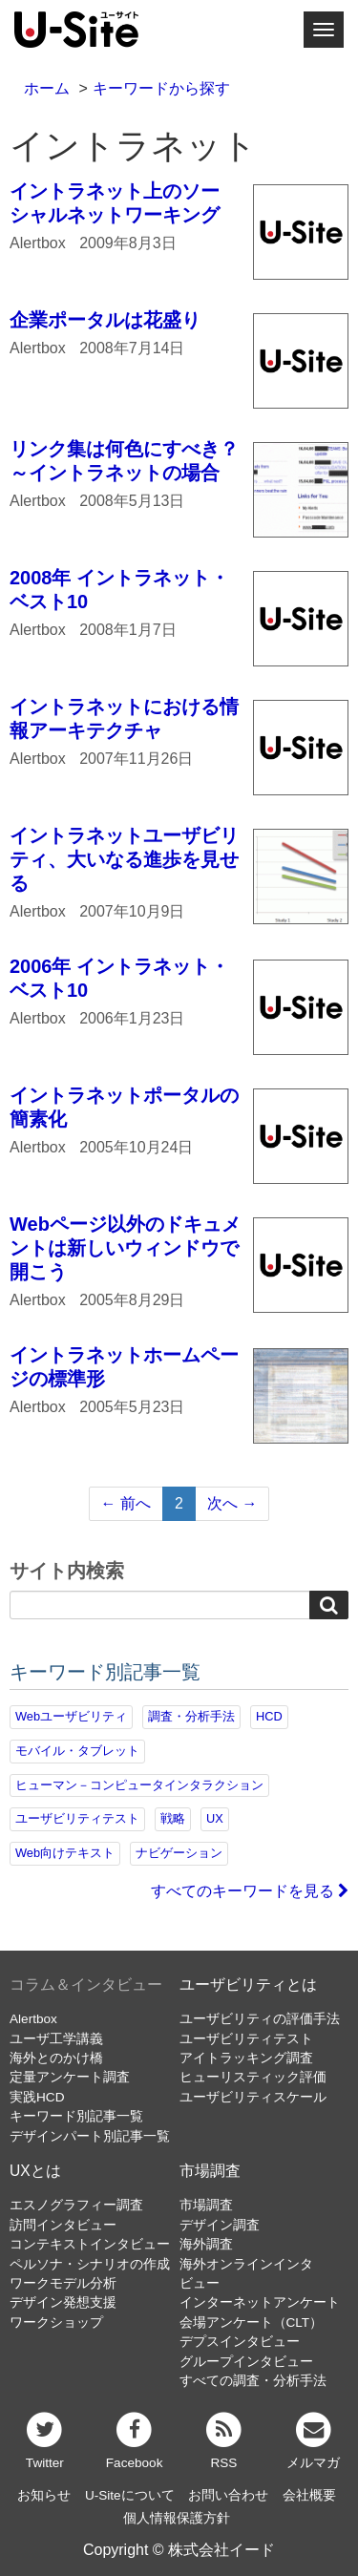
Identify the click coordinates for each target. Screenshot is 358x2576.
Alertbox (33, 2019)
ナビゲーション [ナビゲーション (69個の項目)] (179, 1853)
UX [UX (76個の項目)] (214, 1818)
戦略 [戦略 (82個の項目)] (172, 1818)
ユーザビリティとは (248, 1984)
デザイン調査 (219, 2225)
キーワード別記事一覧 (76, 2116)
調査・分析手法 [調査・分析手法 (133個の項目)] (191, 1716)
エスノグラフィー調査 (76, 2205)
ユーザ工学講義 (56, 2039)
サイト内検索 (67, 1571)
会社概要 (309, 2495)
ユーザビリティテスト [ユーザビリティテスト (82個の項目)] (77, 1818)
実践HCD (37, 2097)
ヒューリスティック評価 (252, 2077)
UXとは (35, 2171)
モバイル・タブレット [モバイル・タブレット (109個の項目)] (77, 1750)
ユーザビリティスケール (252, 2097)
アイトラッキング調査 (246, 2058)
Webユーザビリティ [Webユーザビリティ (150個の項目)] (71, 1716)
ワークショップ (56, 2322)
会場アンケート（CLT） (251, 2322)
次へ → (232, 1503)
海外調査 (206, 2244)
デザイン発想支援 (63, 2302)
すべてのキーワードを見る (249, 1891)
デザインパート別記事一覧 (90, 2136)
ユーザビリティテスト (246, 2039)
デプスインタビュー (239, 2341)
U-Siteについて (130, 2495)
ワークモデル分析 (63, 2283)
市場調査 (210, 2171)
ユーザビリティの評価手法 (259, 2019)
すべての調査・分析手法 (252, 2381)
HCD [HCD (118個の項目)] (269, 1716)
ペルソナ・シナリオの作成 (90, 2264)
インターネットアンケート (259, 2302)
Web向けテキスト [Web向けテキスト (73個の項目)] (65, 1853)
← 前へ (126, 1503)
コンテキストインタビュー (90, 2244)
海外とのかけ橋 (56, 2058)
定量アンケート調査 (70, 2077)
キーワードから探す (161, 88)
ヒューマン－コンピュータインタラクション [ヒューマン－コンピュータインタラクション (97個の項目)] (139, 1785)
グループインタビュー (246, 2361)
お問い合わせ (228, 2495)
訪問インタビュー (63, 2225)
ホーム (47, 88)
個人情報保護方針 (176, 2518)
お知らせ (44, 2495)
